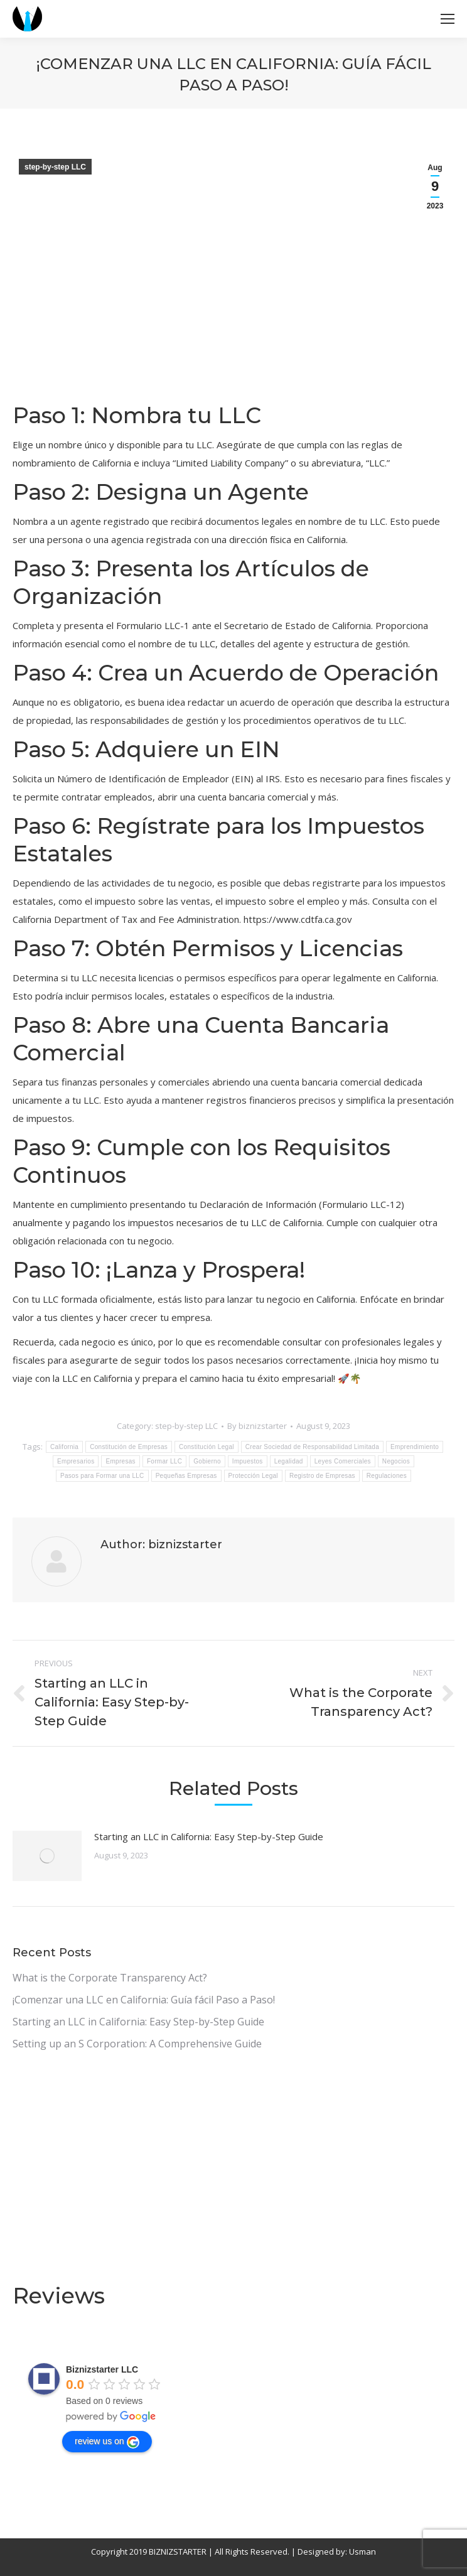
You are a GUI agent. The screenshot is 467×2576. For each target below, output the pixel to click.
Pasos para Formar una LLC (102, 1475)
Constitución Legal (206, 1446)
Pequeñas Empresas (186, 1475)
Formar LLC (164, 1461)
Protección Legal (253, 1475)
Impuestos (247, 1461)
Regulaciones (387, 1475)
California (64, 1446)
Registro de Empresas (322, 1475)
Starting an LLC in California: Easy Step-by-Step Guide (208, 1836)
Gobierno (207, 1461)
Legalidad (288, 1461)
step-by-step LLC (55, 167)
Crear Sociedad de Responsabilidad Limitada (312, 1446)
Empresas (120, 1461)
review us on (107, 2442)
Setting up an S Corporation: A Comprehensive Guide (137, 2044)
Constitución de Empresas (129, 1446)
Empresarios (75, 1461)
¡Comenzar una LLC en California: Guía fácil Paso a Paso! (144, 2000)
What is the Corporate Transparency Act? (110, 1978)
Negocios (396, 1461)
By (257, 1425)
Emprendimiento (414, 1446)
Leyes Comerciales (342, 1461)
